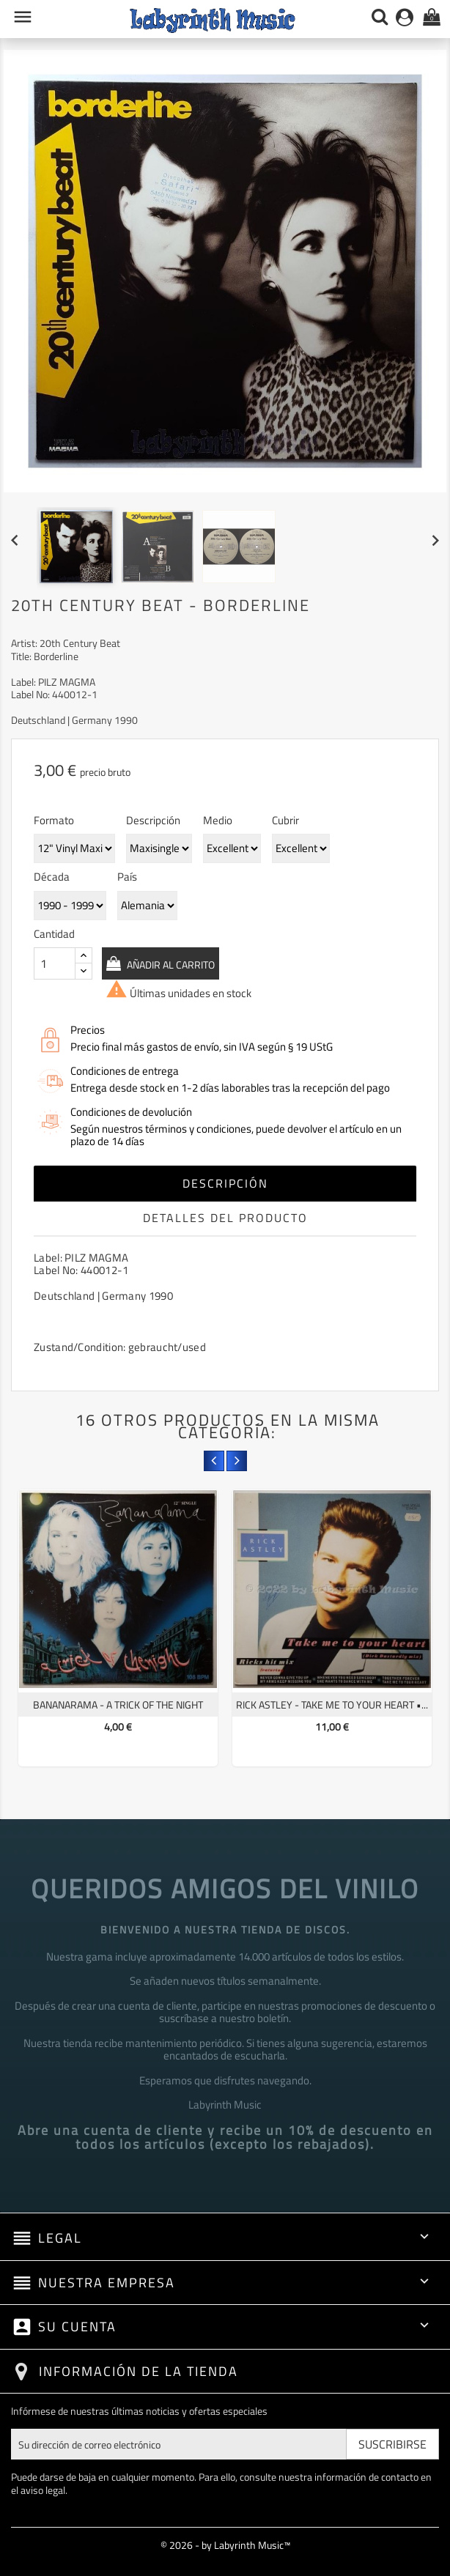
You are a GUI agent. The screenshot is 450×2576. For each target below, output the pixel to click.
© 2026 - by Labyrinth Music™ (225, 2545)
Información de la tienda (138, 2371)
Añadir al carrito (173, 964)
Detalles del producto (225, 1217)
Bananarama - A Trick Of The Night (118, 1704)
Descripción (225, 1183)
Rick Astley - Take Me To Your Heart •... (332, 1704)
